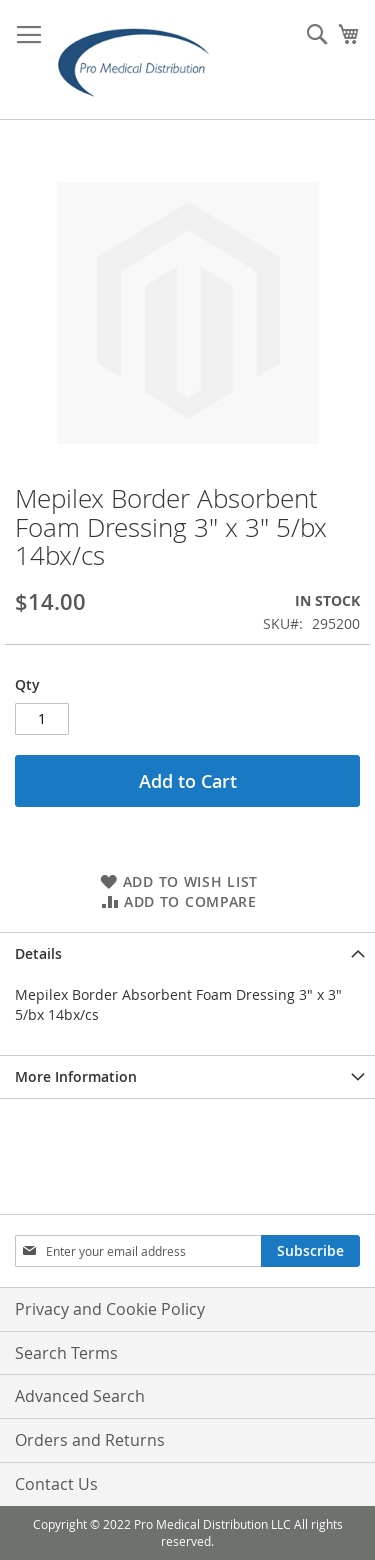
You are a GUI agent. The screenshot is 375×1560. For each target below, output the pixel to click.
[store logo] (140, 60)
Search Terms (66, 1353)
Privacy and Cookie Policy (110, 1309)
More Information (76, 1076)
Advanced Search (80, 1396)
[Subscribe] (310, 1251)
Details (38, 953)
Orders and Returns (90, 1440)
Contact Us (56, 1484)
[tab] (187, 953)
